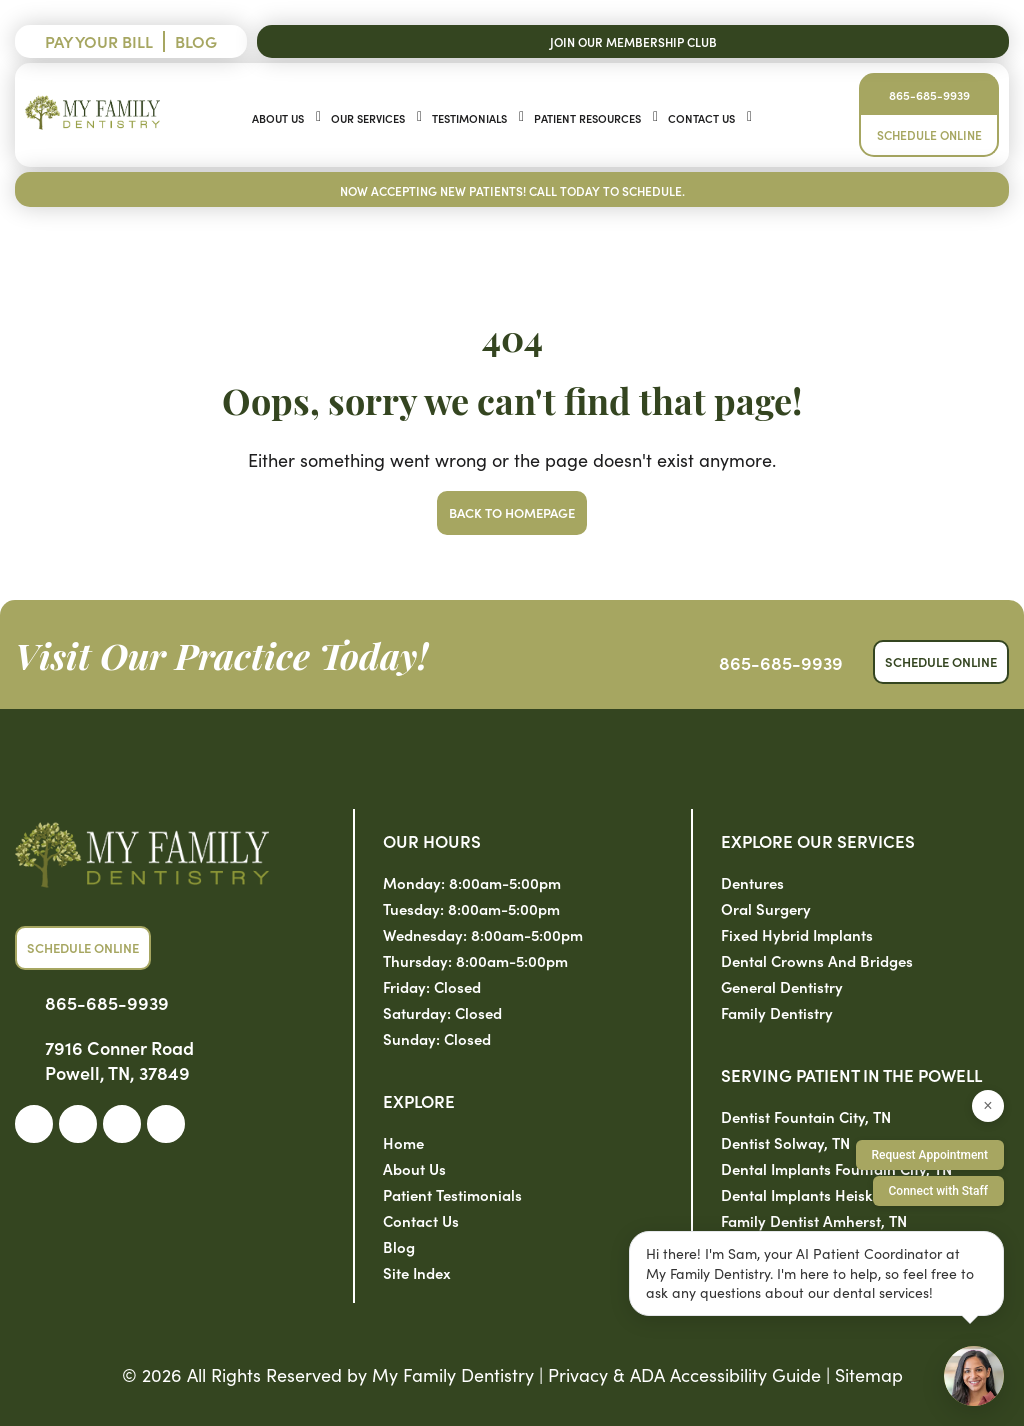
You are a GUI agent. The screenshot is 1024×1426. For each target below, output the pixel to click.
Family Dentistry (777, 1012)
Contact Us (701, 118)
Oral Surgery (766, 908)
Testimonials (469, 118)
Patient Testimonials (452, 1194)
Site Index (417, 1272)
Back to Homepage (512, 512)
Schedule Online (929, 134)
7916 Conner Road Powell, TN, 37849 (119, 1060)
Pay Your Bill (99, 41)
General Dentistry (782, 986)
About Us (278, 118)
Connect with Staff (939, 1191)
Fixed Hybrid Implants (797, 934)
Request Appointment (930, 1155)
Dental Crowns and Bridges (817, 960)
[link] (34, 1124)
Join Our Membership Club (633, 41)
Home (403, 1142)
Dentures (752, 882)
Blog (196, 41)
